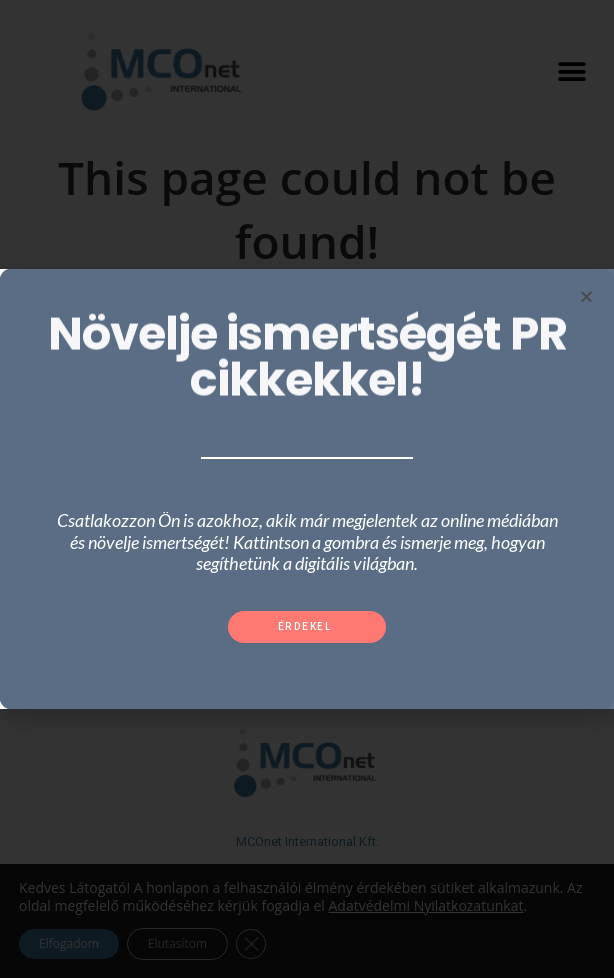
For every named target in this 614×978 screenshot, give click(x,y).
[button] (307, 627)
